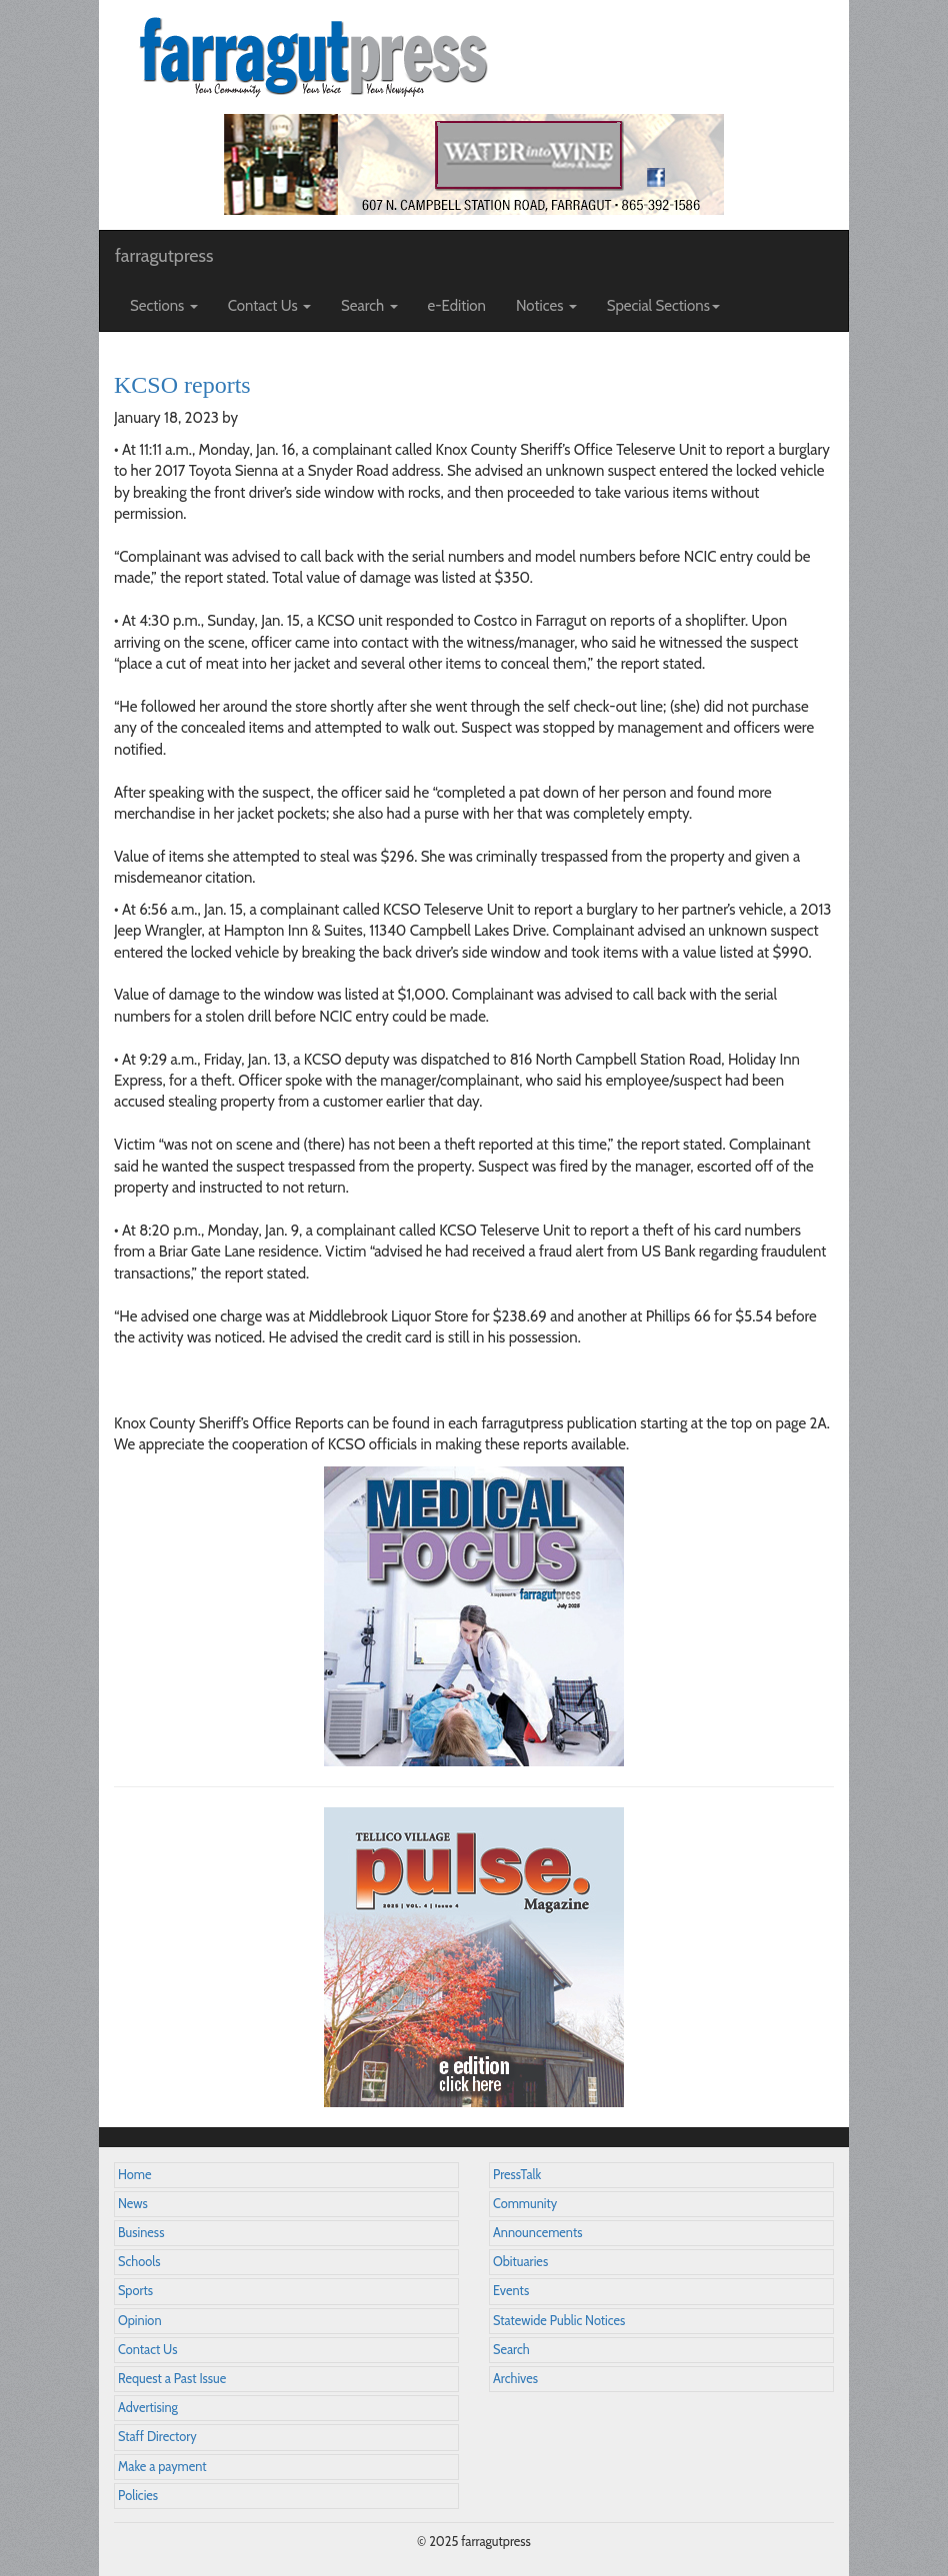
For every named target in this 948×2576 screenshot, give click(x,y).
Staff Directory (157, 2436)
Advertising (148, 2407)
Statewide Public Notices (559, 2320)
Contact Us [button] (269, 306)
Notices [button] (546, 306)
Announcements (537, 2232)
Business (141, 2232)
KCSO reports (182, 385)
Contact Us (147, 2349)
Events (511, 2290)
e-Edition (457, 306)
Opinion (140, 2320)
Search (511, 2349)
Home (135, 2174)
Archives (515, 2378)
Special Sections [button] (663, 306)
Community (525, 2203)
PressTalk (517, 2174)
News (133, 2203)
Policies (138, 2495)
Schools (139, 2261)
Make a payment (162, 2466)
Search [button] (369, 306)
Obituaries (520, 2261)
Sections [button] (164, 306)
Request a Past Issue (172, 2378)
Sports (135, 2290)
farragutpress (164, 256)
